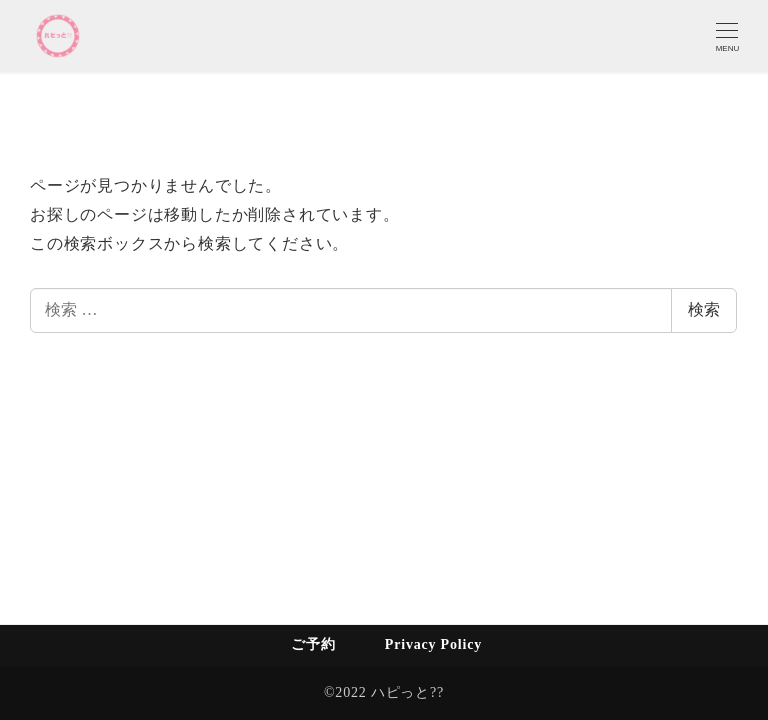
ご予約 (313, 644)
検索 (704, 309)
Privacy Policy (433, 644)
